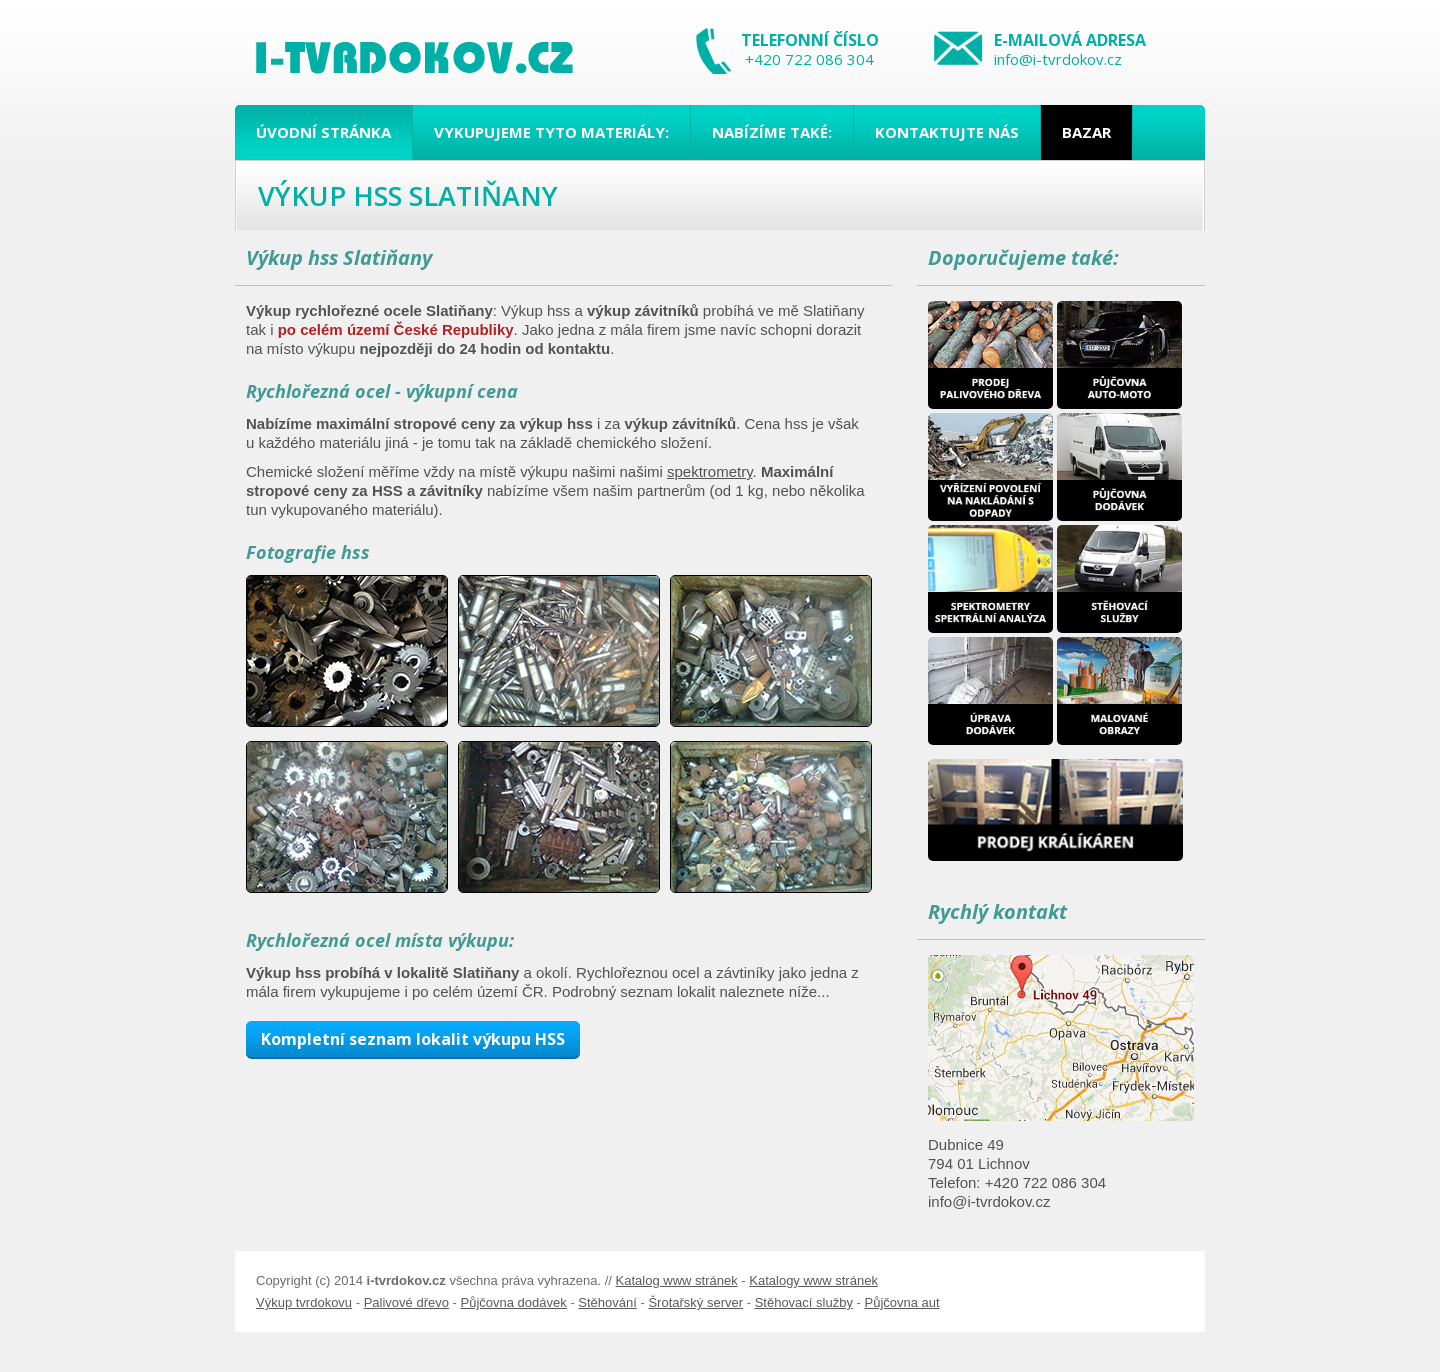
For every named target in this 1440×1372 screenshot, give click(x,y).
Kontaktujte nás (947, 132)
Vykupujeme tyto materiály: (551, 132)
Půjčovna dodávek (514, 1302)
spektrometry (710, 471)
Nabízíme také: (772, 132)
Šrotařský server (695, 1302)
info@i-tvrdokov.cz (1058, 59)
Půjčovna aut (901, 1302)
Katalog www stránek (677, 1280)
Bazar (1086, 132)
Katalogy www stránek (813, 1280)
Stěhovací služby (804, 1302)
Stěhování (607, 1302)
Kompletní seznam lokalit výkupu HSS (413, 1039)
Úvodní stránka (323, 132)
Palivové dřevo (406, 1302)
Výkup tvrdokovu (304, 1302)
